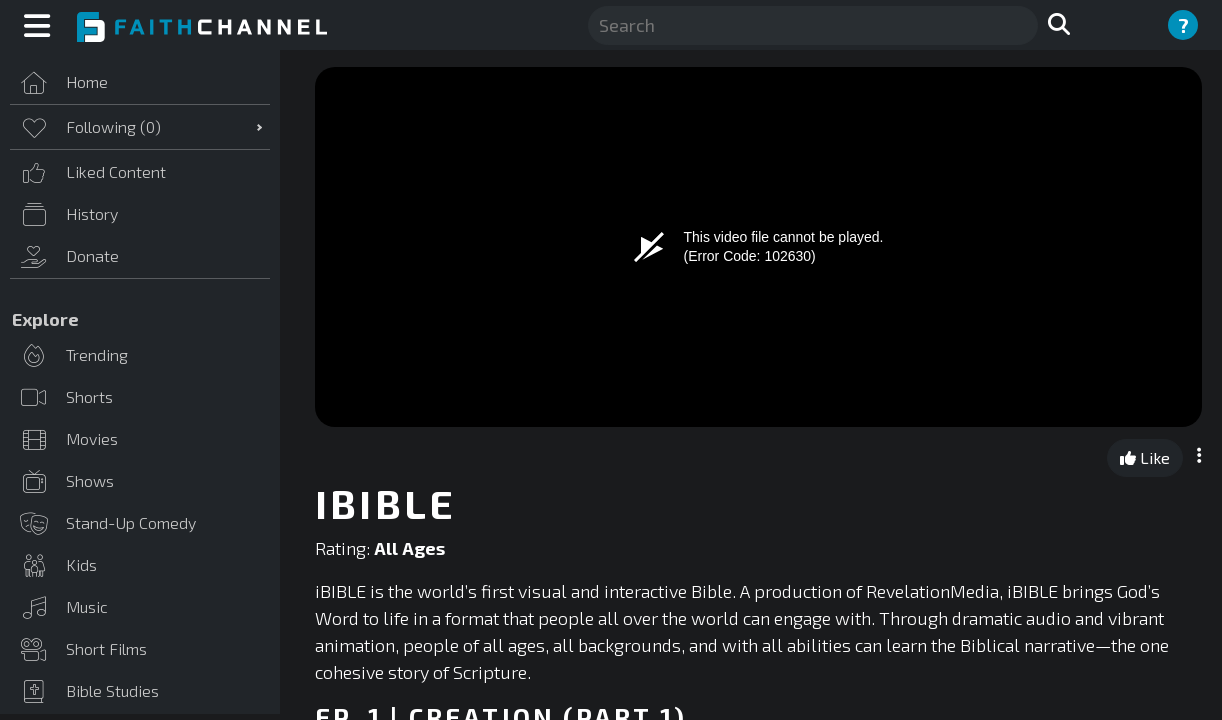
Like (1145, 457)
